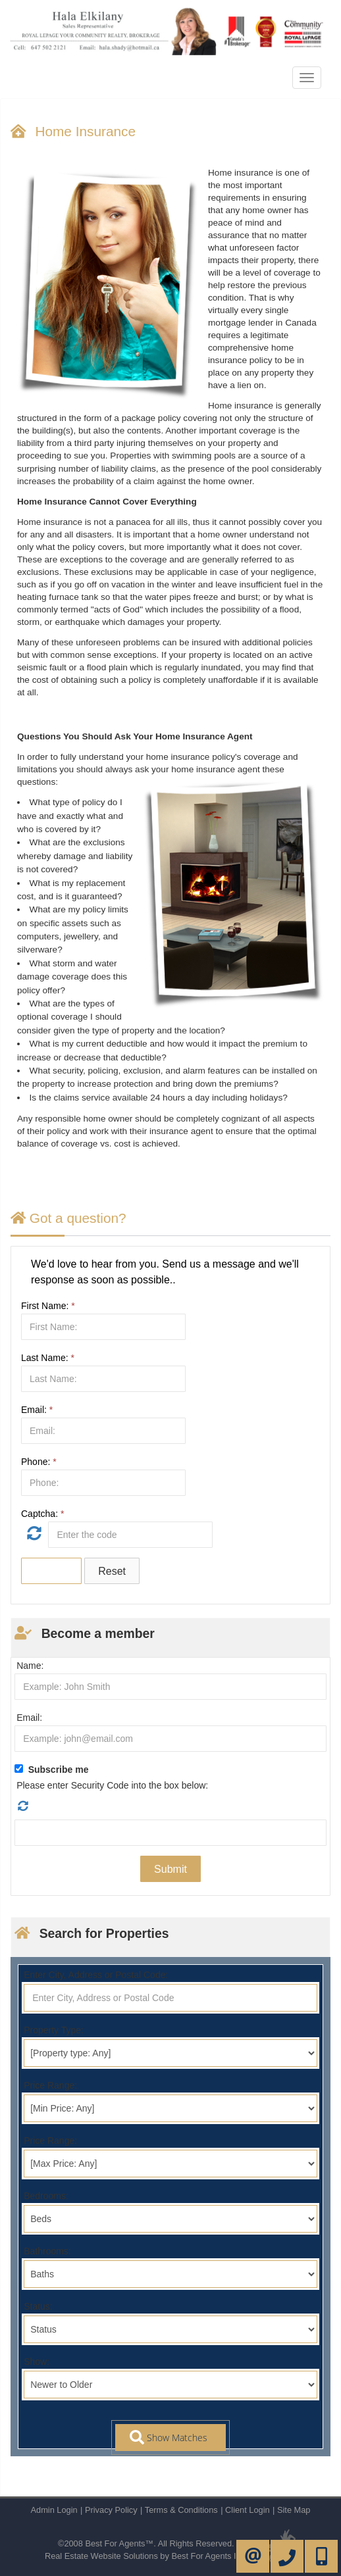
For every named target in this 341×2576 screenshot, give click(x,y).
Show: (36, 2361)
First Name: (48, 1305)
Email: (37, 1409)
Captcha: (42, 1513)
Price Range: (50, 2085)
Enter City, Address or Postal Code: (96, 1974)
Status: (38, 2306)
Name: (29, 1665)
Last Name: (47, 1357)
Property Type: (54, 2030)
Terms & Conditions (181, 2510)
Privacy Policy (111, 2510)
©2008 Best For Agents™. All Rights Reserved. (146, 2543)
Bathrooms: (47, 2251)
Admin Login (54, 2510)
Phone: (39, 1461)
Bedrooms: (46, 2196)
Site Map (294, 2510)
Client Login (247, 2510)
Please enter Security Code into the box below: (112, 1785)
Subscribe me (58, 1769)
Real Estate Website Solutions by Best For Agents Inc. (146, 2556)
